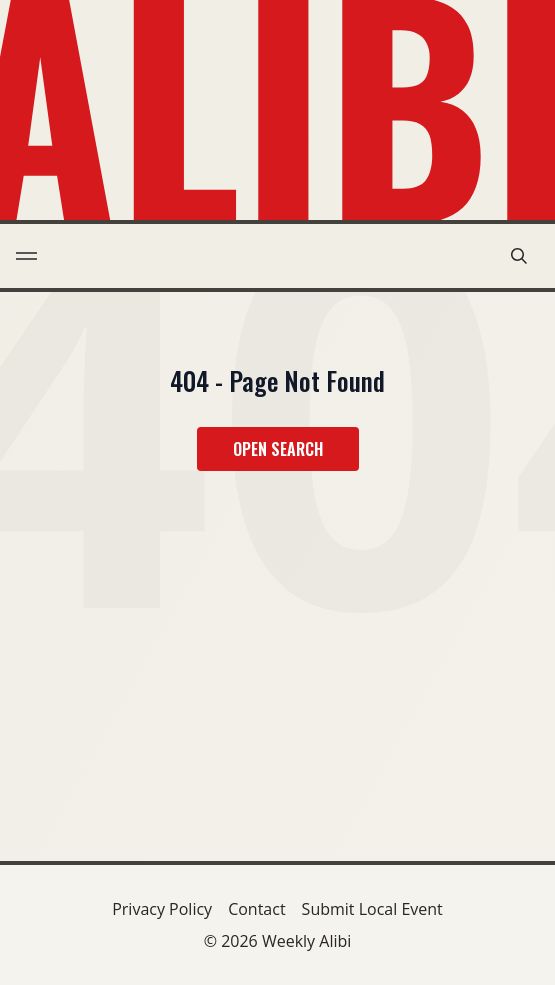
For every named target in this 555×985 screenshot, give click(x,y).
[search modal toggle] (519, 256)
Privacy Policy (162, 909)
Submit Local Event (372, 909)
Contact (256, 909)
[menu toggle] (26, 256)
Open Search (278, 449)
